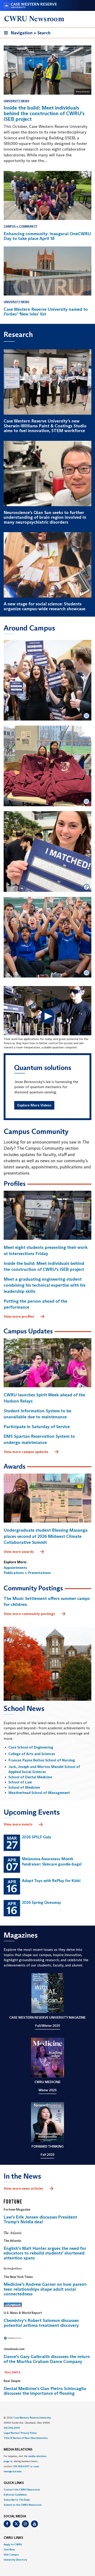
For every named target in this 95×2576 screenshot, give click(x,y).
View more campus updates (31, 1452)
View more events (23, 1824)
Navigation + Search (26, 33)
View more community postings (35, 1614)
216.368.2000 (12, 2427)
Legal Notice (11, 2433)
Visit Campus (11, 2554)
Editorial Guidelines (15, 2494)
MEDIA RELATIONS (18, 2449)
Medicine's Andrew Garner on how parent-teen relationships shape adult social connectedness (46, 2289)
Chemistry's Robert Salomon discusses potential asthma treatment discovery (41, 2323)
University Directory (15, 2559)
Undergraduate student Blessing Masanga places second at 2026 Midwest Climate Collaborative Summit (46, 1536)
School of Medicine (24, 1787)
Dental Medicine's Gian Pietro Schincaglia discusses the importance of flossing (45, 2391)
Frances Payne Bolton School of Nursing (41, 1760)
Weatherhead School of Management (39, 1792)
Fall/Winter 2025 (47, 2026)
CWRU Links (13, 2538)
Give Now (9, 2549)
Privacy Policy (29, 2433)
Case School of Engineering (30, 1747)
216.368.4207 (21, 2466)
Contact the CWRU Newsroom (22, 2489)
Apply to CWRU (13, 2544)
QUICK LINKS (14, 2483)
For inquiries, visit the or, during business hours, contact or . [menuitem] (25, 2463)
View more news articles (23, 2188)
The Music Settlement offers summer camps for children (47, 1601)
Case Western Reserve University (32, 2417)
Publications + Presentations (27, 1573)
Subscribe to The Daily (17, 2499)
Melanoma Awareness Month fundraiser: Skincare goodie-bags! (52, 1861)
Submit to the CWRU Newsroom (23, 2504)
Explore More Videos (34, 1105)
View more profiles (24, 1316)
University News (16, 101)
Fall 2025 (47, 2155)
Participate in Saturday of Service (37, 1426)
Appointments (15, 1567)
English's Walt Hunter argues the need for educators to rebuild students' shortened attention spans (45, 2253)
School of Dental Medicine (30, 1777)
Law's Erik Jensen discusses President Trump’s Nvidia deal (40, 2219)
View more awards (24, 1552)
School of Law (20, 1782)
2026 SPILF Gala (36, 1837)
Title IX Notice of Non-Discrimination (26, 2438)
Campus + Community (20, 226)
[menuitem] (47, 2489)
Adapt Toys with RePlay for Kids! (51, 1880)
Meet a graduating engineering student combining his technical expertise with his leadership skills (45, 1285)
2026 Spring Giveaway (41, 1902)
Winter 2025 (47, 2090)
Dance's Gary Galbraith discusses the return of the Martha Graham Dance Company (47, 2359)
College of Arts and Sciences (31, 1754)
